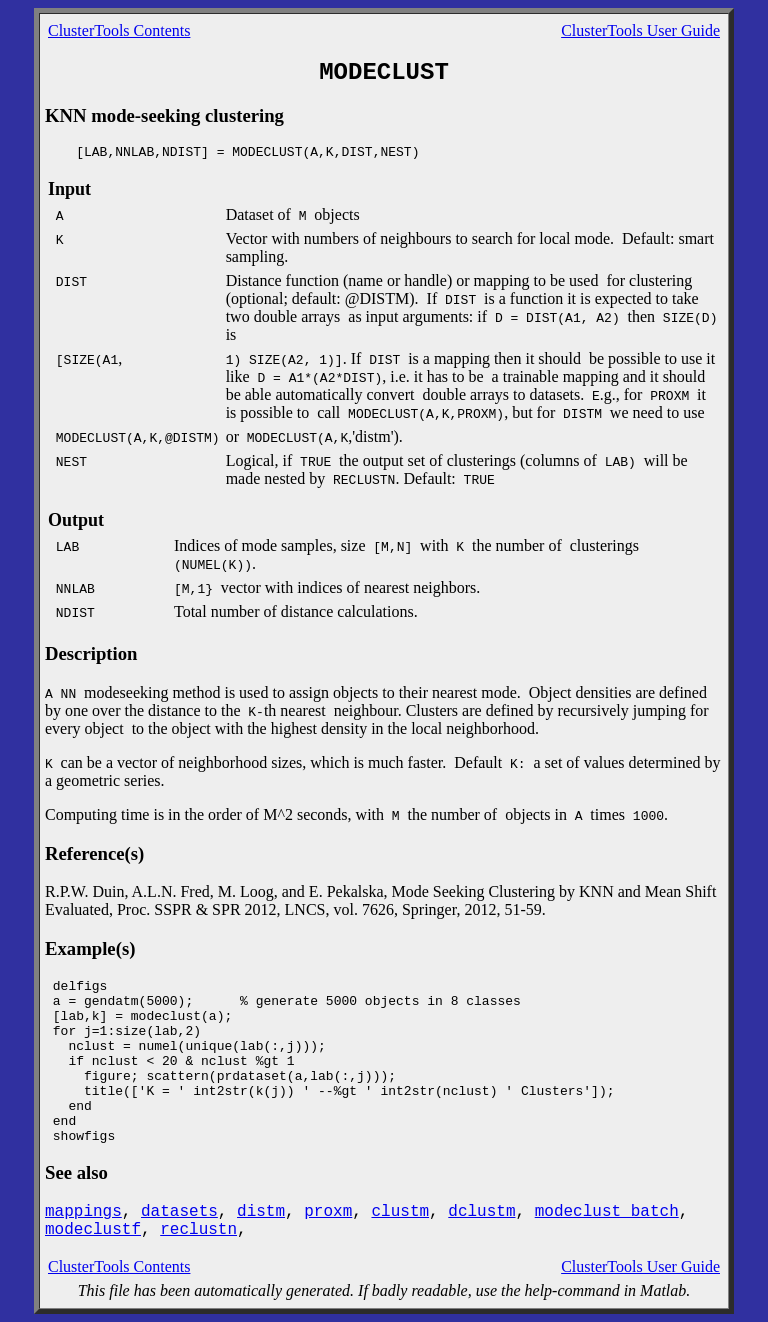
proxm (328, 1212)
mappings (83, 1212)
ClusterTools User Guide (640, 30)
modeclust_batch (607, 1212)
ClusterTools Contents (119, 30)
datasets (179, 1212)
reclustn (198, 1230)
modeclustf (93, 1230)
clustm (400, 1212)
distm (261, 1212)
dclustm (481, 1212)
